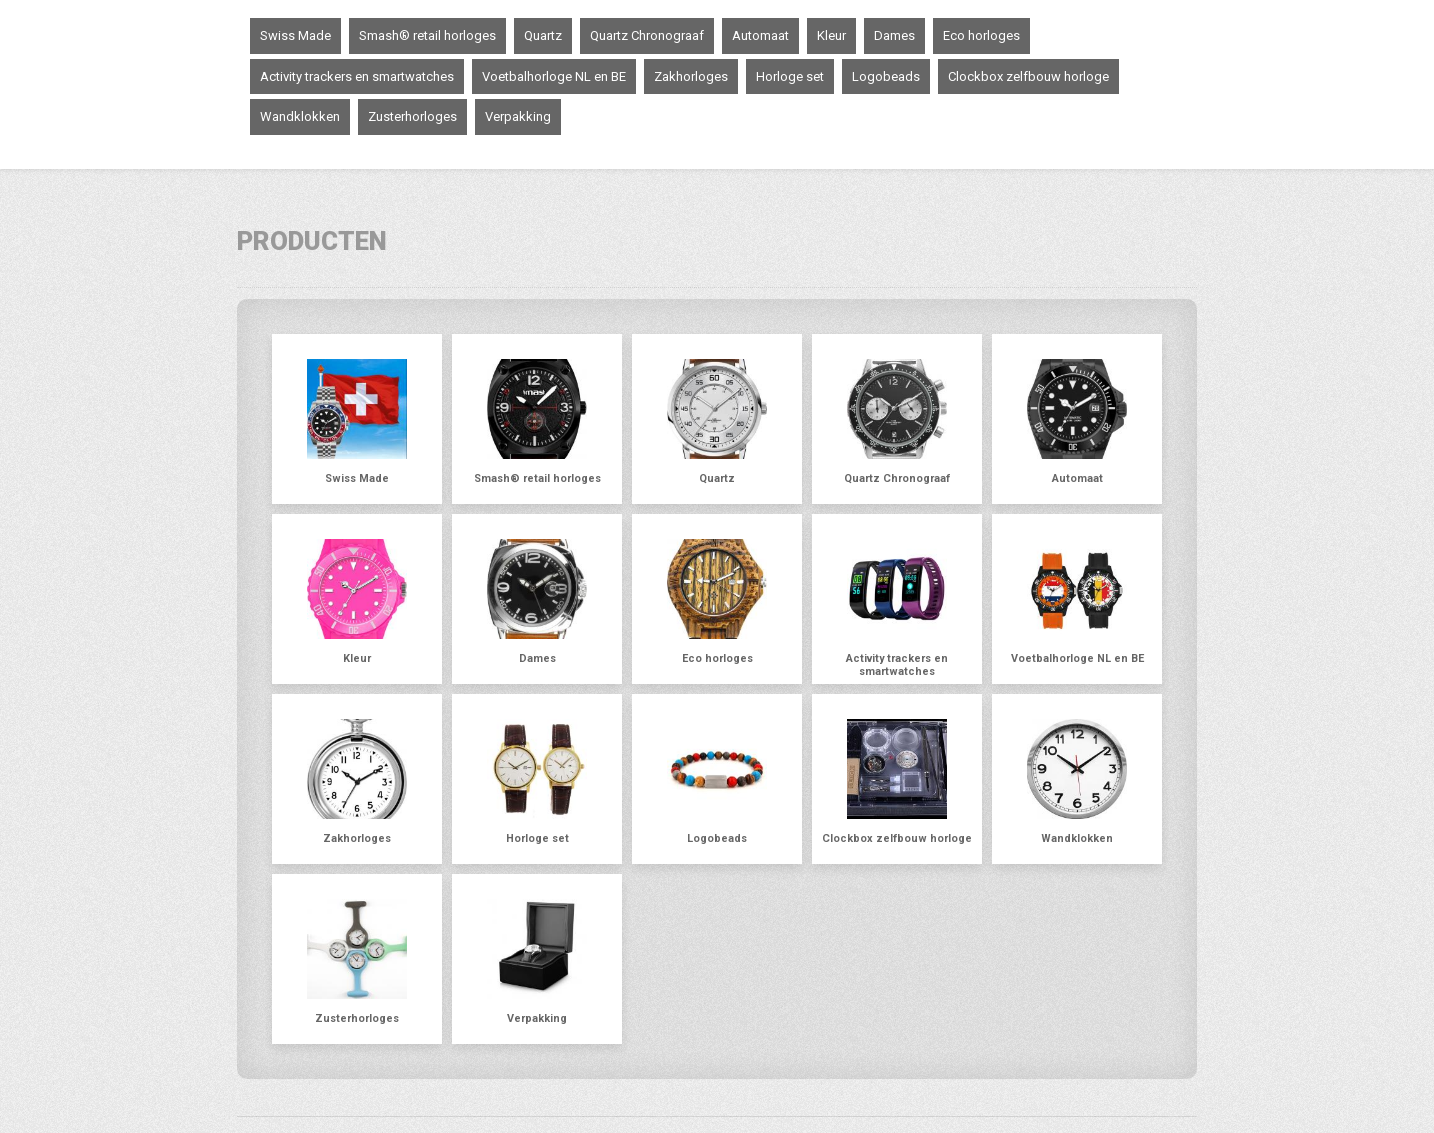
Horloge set (790, 76)
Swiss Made (295, 35)
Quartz (543, 35)
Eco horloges (981, 35)
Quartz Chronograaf (647, 35)
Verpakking (518, 116)
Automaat (760, 35)
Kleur (831, 35)
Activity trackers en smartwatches (357, 76)
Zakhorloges (691, 76)
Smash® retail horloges (427, 35)
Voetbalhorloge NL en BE (554, 76)
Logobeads (886, 76)
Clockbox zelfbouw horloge (1028, 76)
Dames (894, 35)
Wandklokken (300, 116)
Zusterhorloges (412, 116)
